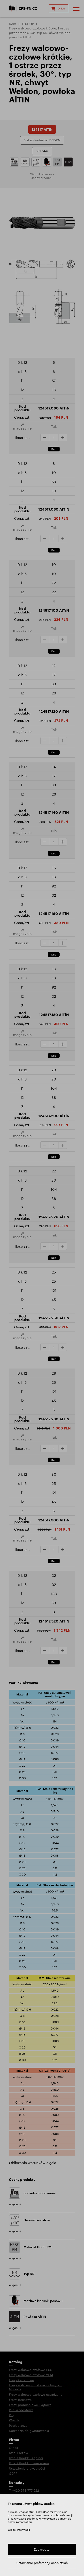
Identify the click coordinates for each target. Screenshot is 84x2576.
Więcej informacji (19, 2529)
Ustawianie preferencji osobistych (42, 2563)
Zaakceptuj (42, 2549)
